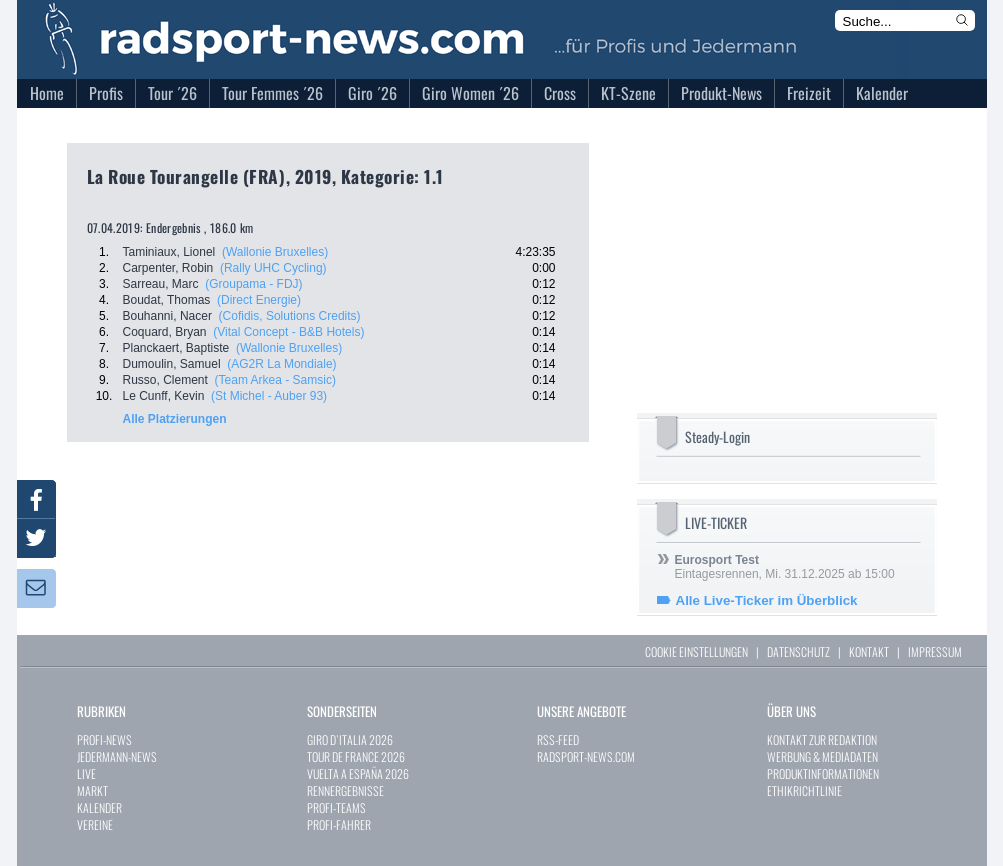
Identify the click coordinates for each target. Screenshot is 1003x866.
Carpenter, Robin (168, 268)
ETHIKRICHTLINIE (804, 790)
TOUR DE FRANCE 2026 (356, 756)
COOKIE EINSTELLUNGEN (696, 651)
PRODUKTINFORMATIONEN (823, 773)
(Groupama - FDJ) (253, 284)
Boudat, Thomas (167, 300)
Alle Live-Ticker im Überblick (767, 600)
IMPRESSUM (935, 651)
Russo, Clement (165, 380)
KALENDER (99, 807)
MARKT (92, 790)
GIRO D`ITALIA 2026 (350, 739)
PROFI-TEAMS (336, 807)
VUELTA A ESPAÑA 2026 (358, 773)
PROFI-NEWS (104, 739)
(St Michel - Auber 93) (269, 396)
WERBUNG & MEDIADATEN (822, 756)
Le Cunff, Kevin (164, 396)
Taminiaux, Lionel (169, 252)
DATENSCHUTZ (798, 651)
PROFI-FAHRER (339, 824)
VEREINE (95, 824)
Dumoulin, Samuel (172, 364)
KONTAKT (869, 651)
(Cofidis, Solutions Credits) (290, 316)
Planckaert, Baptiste (176, 348)
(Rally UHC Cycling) (273, 268)
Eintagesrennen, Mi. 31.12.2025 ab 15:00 (785, 567)
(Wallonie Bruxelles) (275, 252)
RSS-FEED (558, 739)
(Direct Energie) (259, 300)
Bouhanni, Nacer (167, 316)
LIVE (86, 773)
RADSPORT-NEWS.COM (586, 756)
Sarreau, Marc (161, 284)
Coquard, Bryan (165, 332)
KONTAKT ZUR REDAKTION (822, 739)
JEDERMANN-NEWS (117, 756)
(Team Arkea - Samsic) (275, 380)
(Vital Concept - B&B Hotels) (288, 332)
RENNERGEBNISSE (345, 790)
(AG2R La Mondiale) (281, 364)
